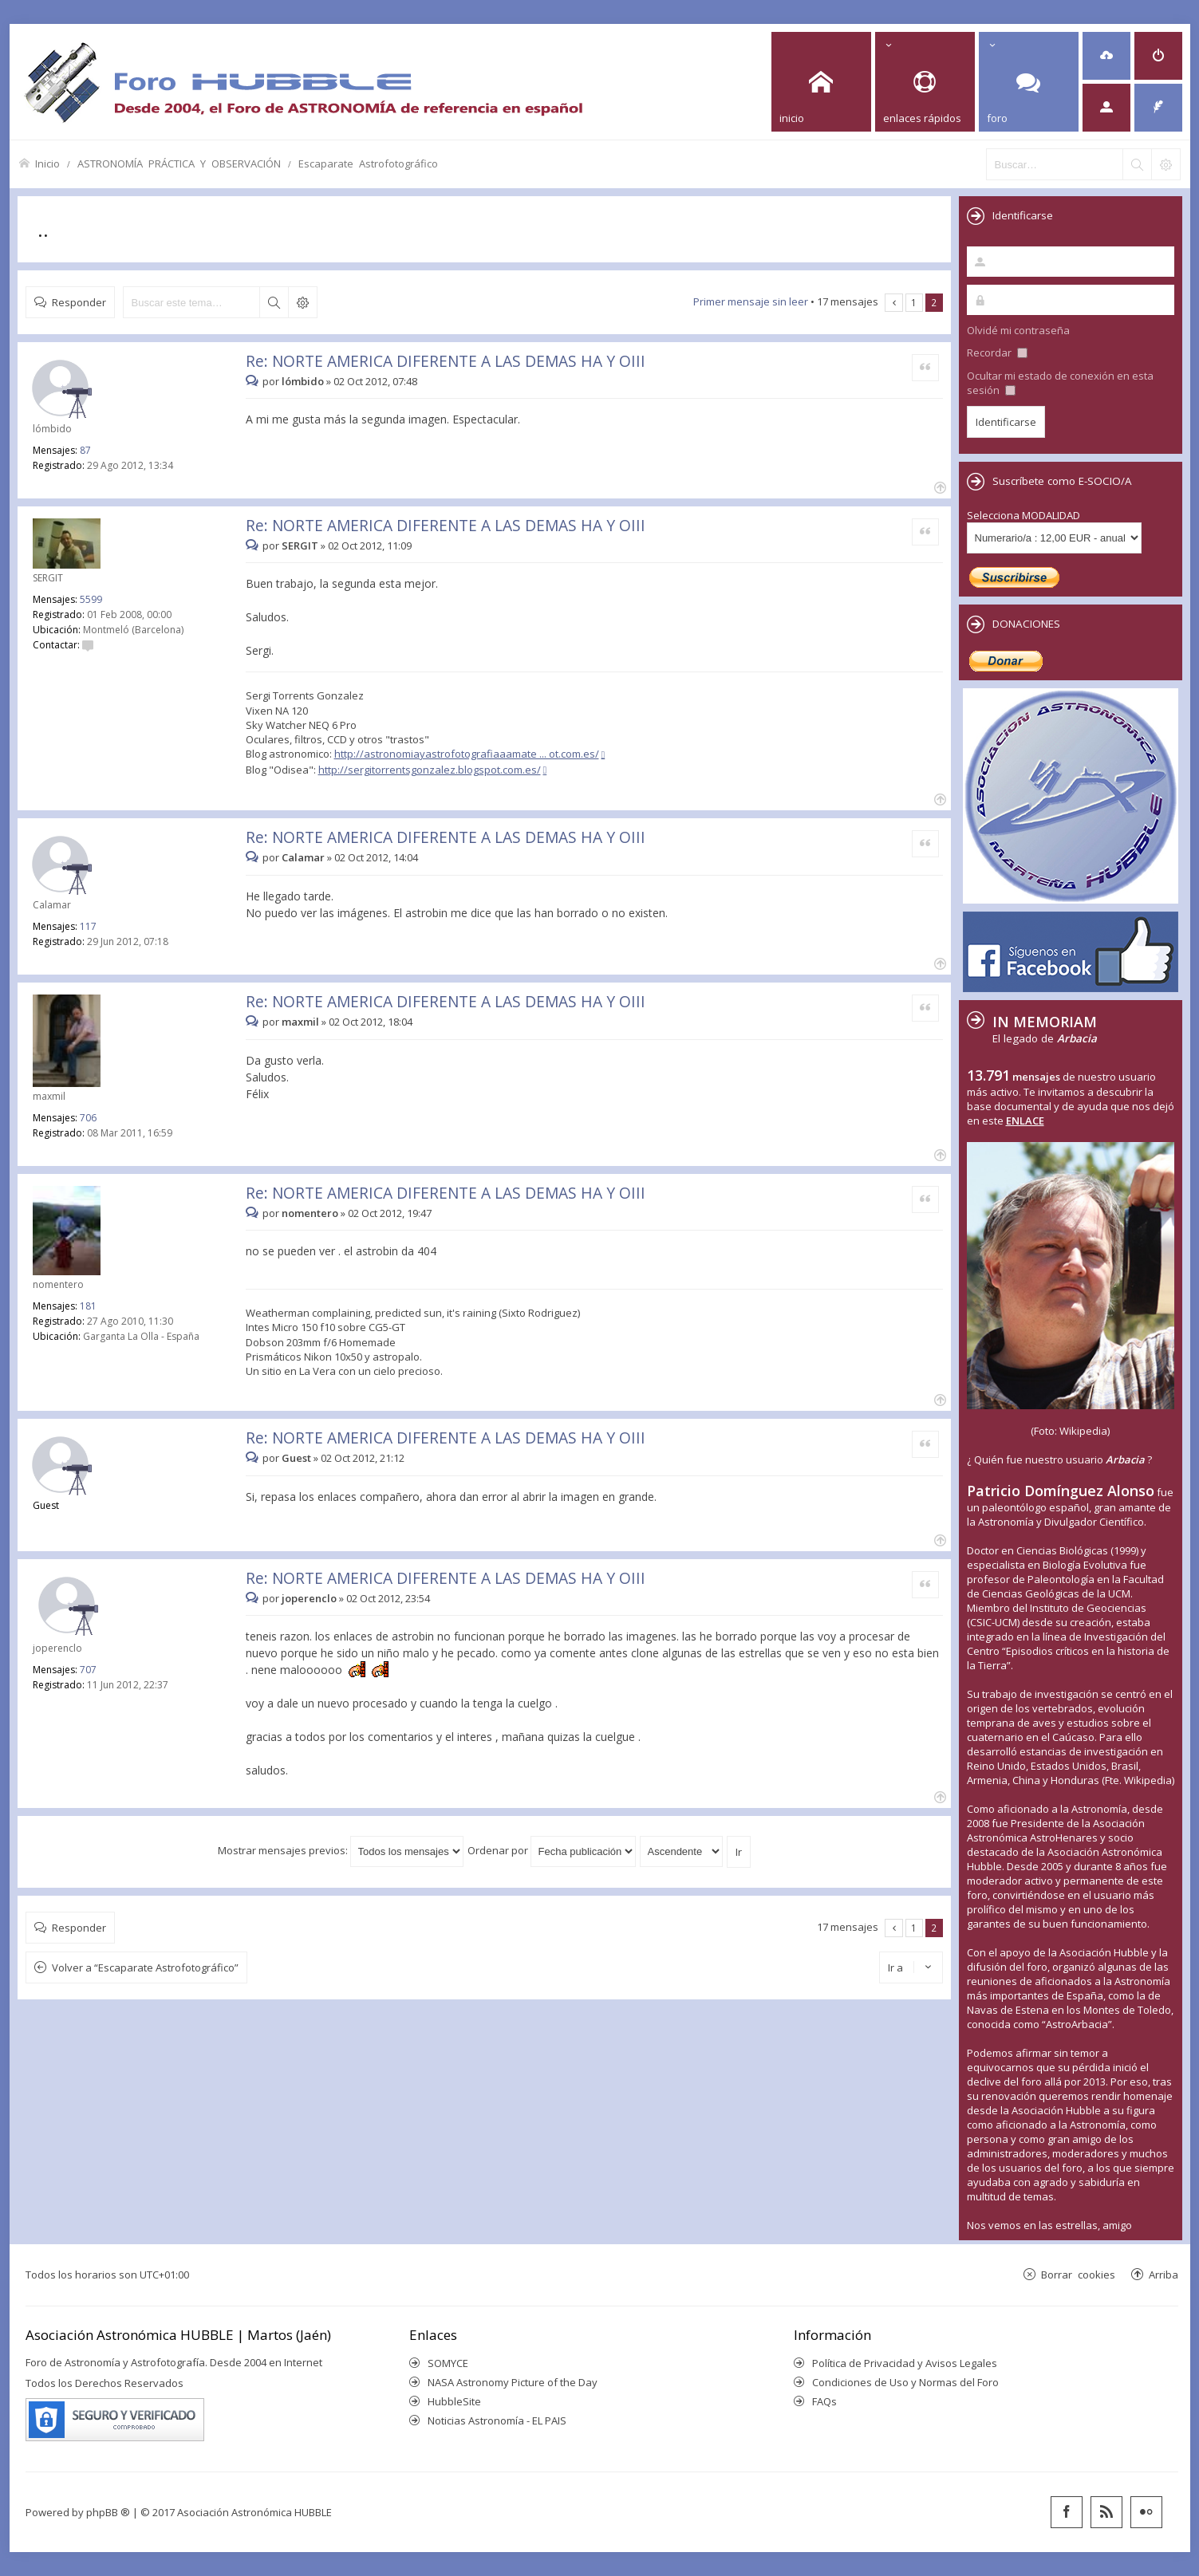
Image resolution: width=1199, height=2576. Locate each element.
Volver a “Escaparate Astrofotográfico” (145, 1967)
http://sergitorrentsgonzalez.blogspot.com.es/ (429, 769)
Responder (79, 302)
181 (88, 1306)
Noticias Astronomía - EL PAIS (497, 2420)
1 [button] (914, 302)
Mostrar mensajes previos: (340, 1850)
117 (88, 926)
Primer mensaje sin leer (750, 301)
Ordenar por (551, 1850)
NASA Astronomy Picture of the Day (513, 2382)
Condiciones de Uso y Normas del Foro (905, 2382)
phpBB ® (108, 2512)
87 (85, 450)
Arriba (1163, 2274)
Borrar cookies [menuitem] (1078, 2274)
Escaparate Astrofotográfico (368, 163)
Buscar (273, 302)
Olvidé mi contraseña (1018, 330)
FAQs (824, 2401)
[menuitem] (1106, 56)
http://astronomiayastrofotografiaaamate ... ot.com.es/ (466, 753)
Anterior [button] (894, 302)
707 (88, 1669)
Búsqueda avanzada (302, 302)
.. (43, 229)
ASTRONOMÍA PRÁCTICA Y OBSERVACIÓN (179, 163)
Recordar (997, 352)
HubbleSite (454, 2401)
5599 (91, 599)
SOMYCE (448, 2363)
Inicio (47, 163)
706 (88, 1118)
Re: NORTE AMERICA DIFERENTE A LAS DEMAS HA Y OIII (445, 361)
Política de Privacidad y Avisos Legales (904, 2363)
